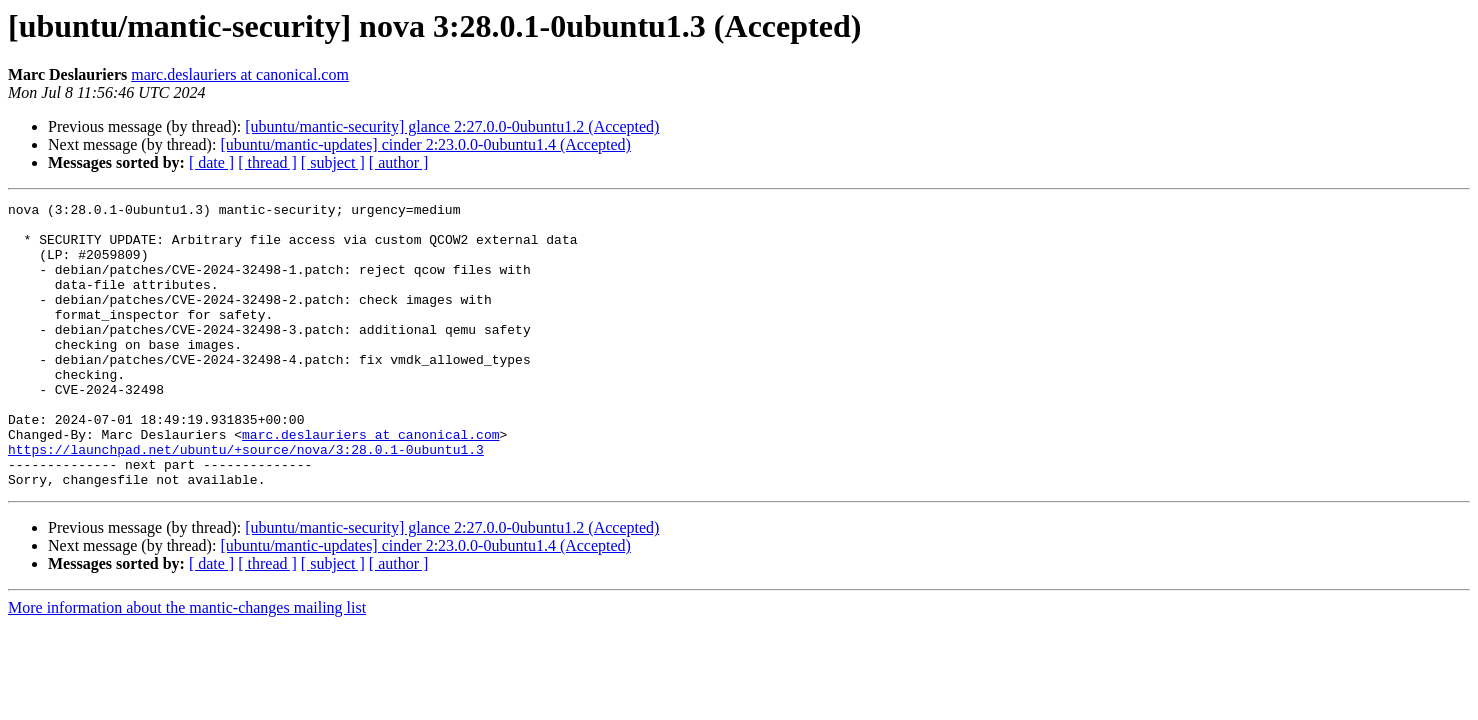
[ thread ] (267, 162)
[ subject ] (333, 162)
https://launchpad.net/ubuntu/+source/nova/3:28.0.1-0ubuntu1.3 (246, 500)
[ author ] (399, 162)
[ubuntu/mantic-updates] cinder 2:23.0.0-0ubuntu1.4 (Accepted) (425, 144)
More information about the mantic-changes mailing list (187, 664)
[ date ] (211, 162)
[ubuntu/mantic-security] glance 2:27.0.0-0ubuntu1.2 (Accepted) (452, 126)
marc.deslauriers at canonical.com (240, 74)
